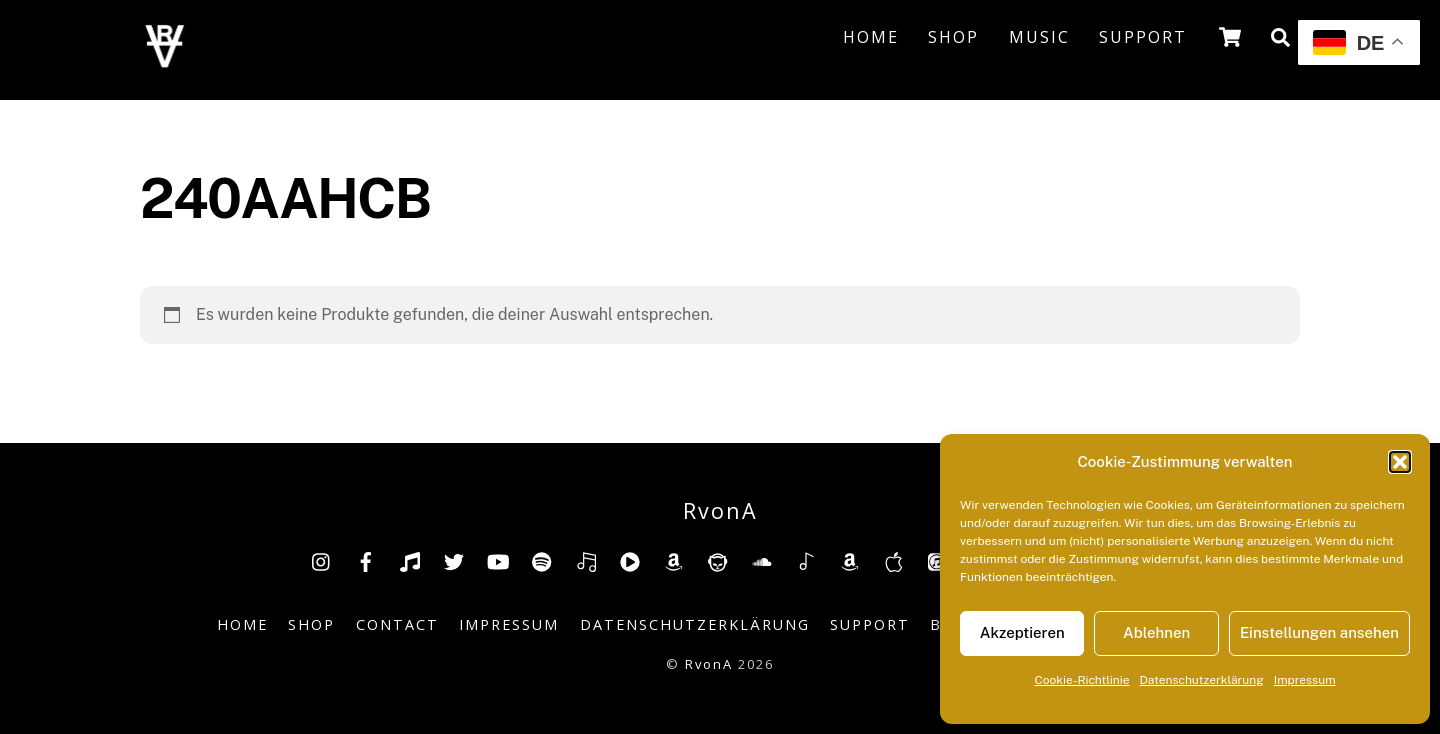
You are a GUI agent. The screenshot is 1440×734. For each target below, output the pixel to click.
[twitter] (454, 560)
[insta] (322, 560)
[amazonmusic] (850, 560)
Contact (397, 624)
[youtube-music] (630, 560)
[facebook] (366, 560)
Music (1039, 37)
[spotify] (542, 560)
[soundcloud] (762, 560)
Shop (953, 37)
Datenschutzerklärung (1202, 680)
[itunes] (938, 560)
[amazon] (674, 560)
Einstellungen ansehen (1319, 632)
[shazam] (806, 560)
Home (871, 37)
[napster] (718, 560)
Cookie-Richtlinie (1081, 680)
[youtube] (498, 560)
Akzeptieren (1022, 632)
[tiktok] (410, 560)
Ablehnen (1156, 632)
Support (1143, 37)
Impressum (1305, 680)
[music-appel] (894, 560)
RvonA (709, 664)
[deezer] (586, 560)
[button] (1400, 462)
